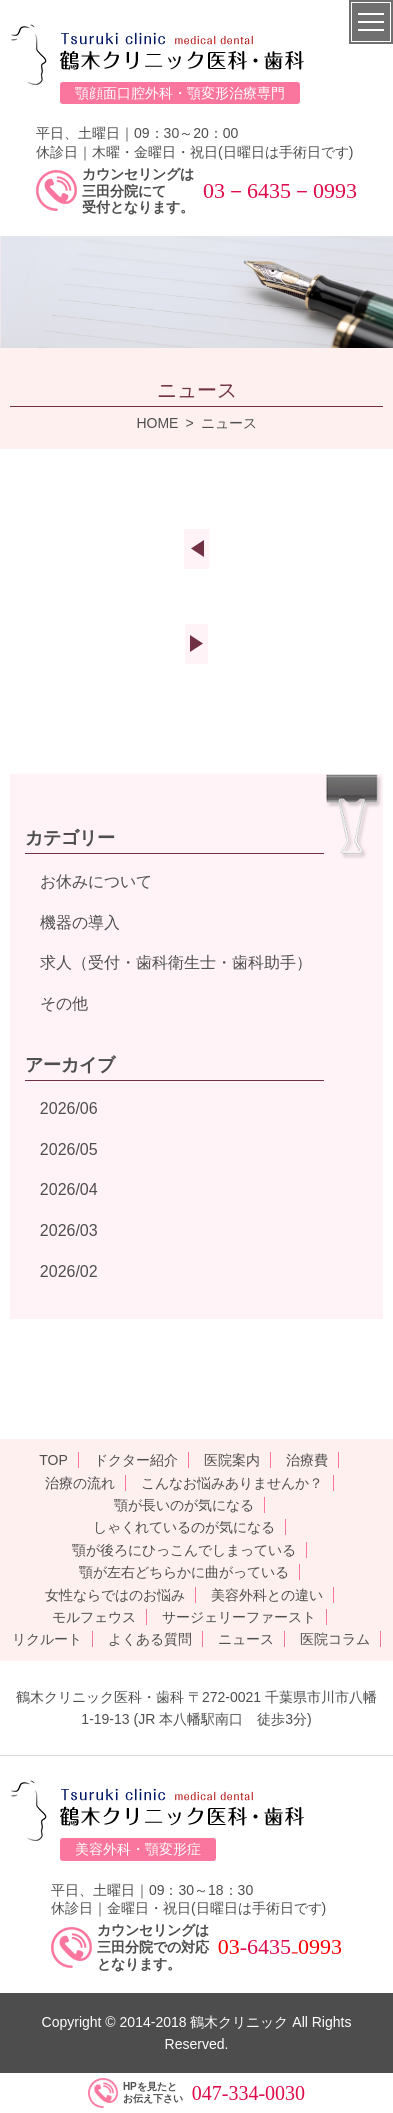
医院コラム (335, 1639)
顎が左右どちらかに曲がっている (184, 1572)
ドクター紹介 (136, 1460)
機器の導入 (80, 922)
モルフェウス (94, 1617)
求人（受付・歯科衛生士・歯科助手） (176, 962)
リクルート (47, 1639)
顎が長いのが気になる (184, 1505)
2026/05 (69, 1149)
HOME (157, 423)
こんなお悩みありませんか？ (232, 1483)
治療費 (307, 1460)
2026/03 (69, 1230)
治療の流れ (80, 1483)
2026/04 (69, 1189)
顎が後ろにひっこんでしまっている (184, 1550)
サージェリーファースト (239, 1617)
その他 (64, 1003)
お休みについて (96, 881)
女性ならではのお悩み (115, 1595)
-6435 (265, 1946)
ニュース (246, 1639)
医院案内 (232, 1460)
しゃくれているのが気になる (184, 1527)
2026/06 (69, 1108)
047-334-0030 (248, 2093)
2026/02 (69, 1271)
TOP (53, 1460)
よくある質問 (150, 1639)
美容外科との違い (267, 1595)
